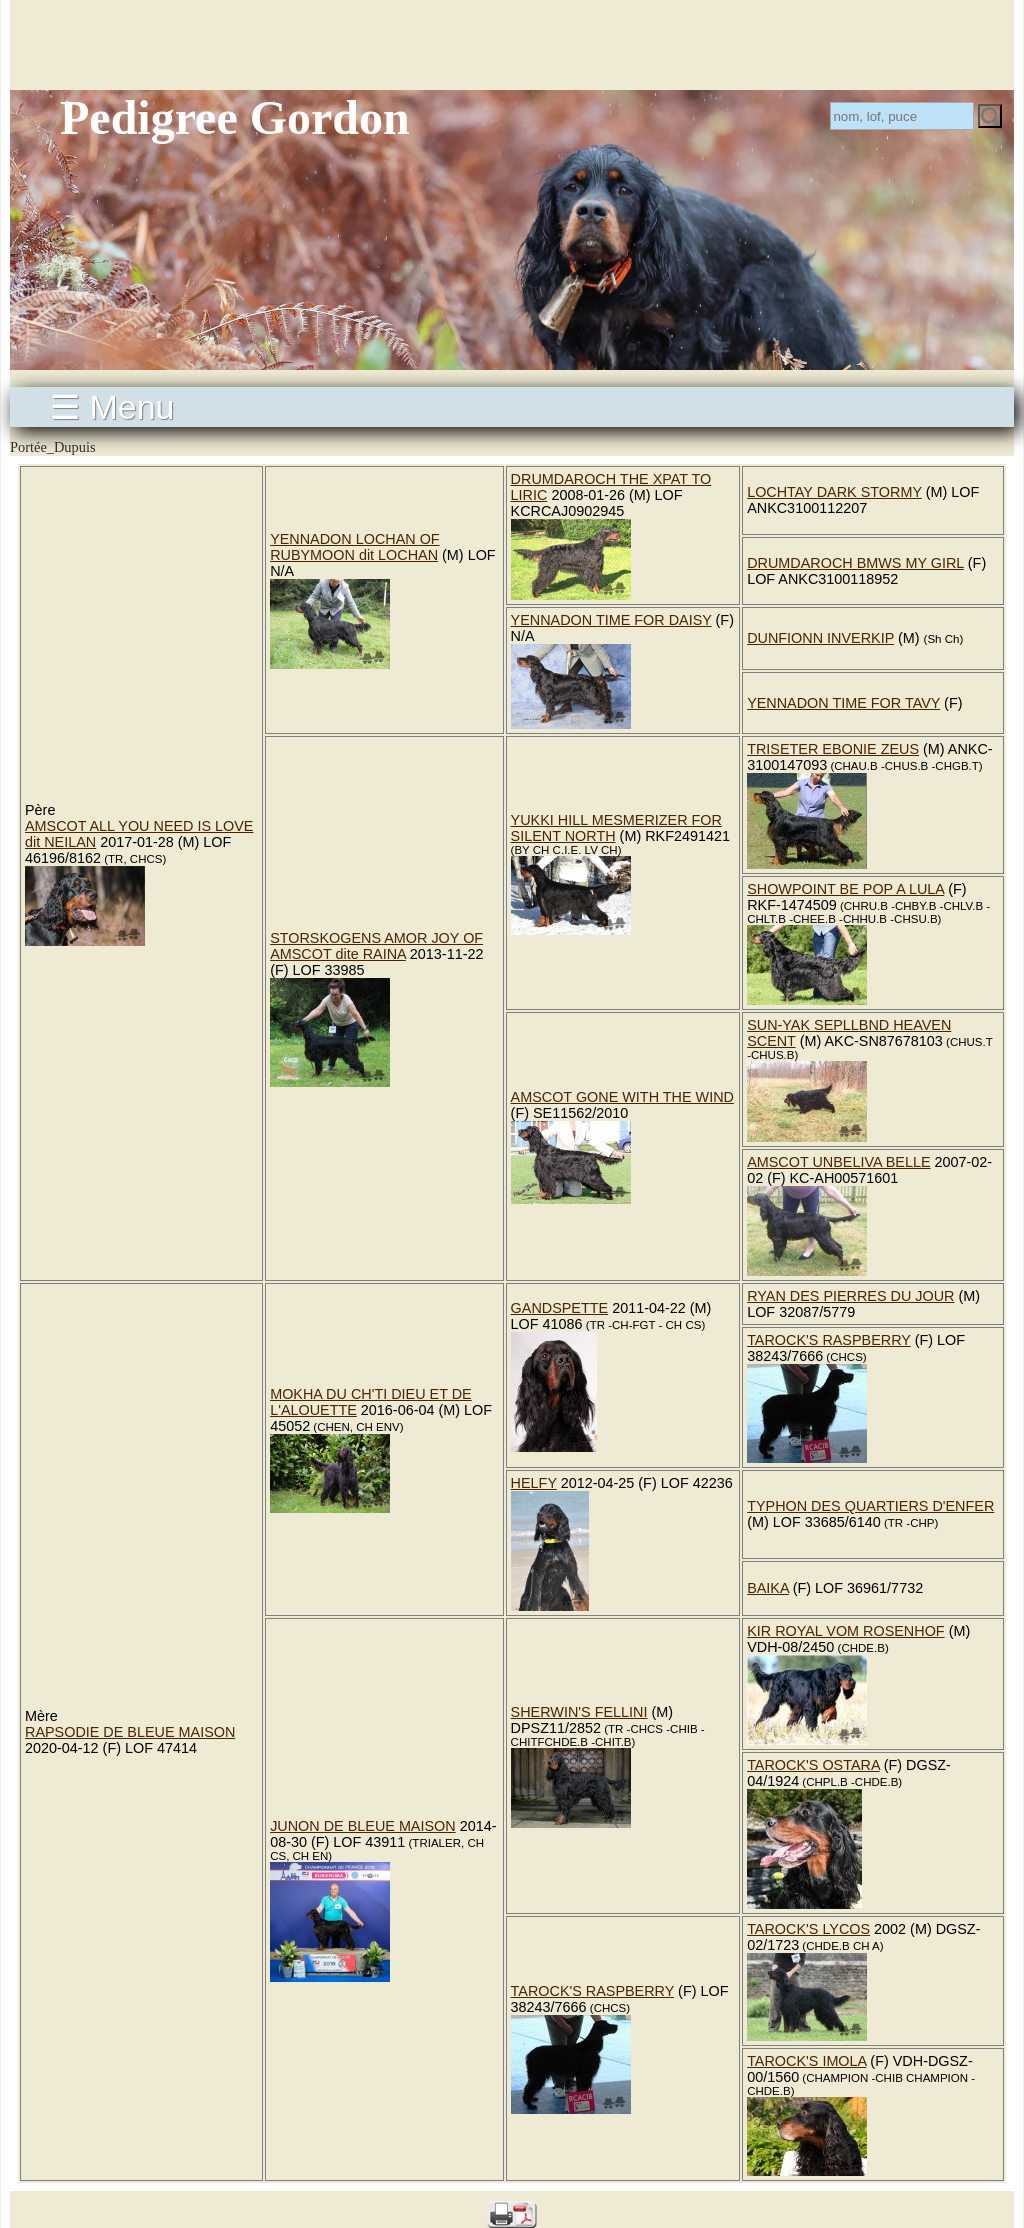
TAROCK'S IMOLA (806, 2061)
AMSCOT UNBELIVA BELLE (838, 1162)
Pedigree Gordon (235, 117)
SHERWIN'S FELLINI (579, 1712)
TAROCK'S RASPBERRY (829, 1340)
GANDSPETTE (560, 1308)
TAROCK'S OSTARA (813, 1765)
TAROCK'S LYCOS (808, 1929)
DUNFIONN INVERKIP (820, 638)
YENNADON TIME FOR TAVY (843, 703)
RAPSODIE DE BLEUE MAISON (130, 1732)
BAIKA (768, 1588)
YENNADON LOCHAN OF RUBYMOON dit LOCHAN (355, 547)
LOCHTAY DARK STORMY (834, 492)
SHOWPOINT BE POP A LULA (845, 889)
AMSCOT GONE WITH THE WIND (622, 1097)
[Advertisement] (512, 45)
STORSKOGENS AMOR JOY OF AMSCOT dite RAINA (376, 946)
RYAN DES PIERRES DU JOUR (850, 1296)
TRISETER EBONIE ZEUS (833, 749)
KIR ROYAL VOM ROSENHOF (846, 1631)
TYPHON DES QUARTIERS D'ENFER (870, 1506)
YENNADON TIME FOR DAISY (611, 620)
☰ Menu (112, 407)
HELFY (534, 1483)
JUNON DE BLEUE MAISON (363, 1826)
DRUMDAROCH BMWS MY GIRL (855, 563)
